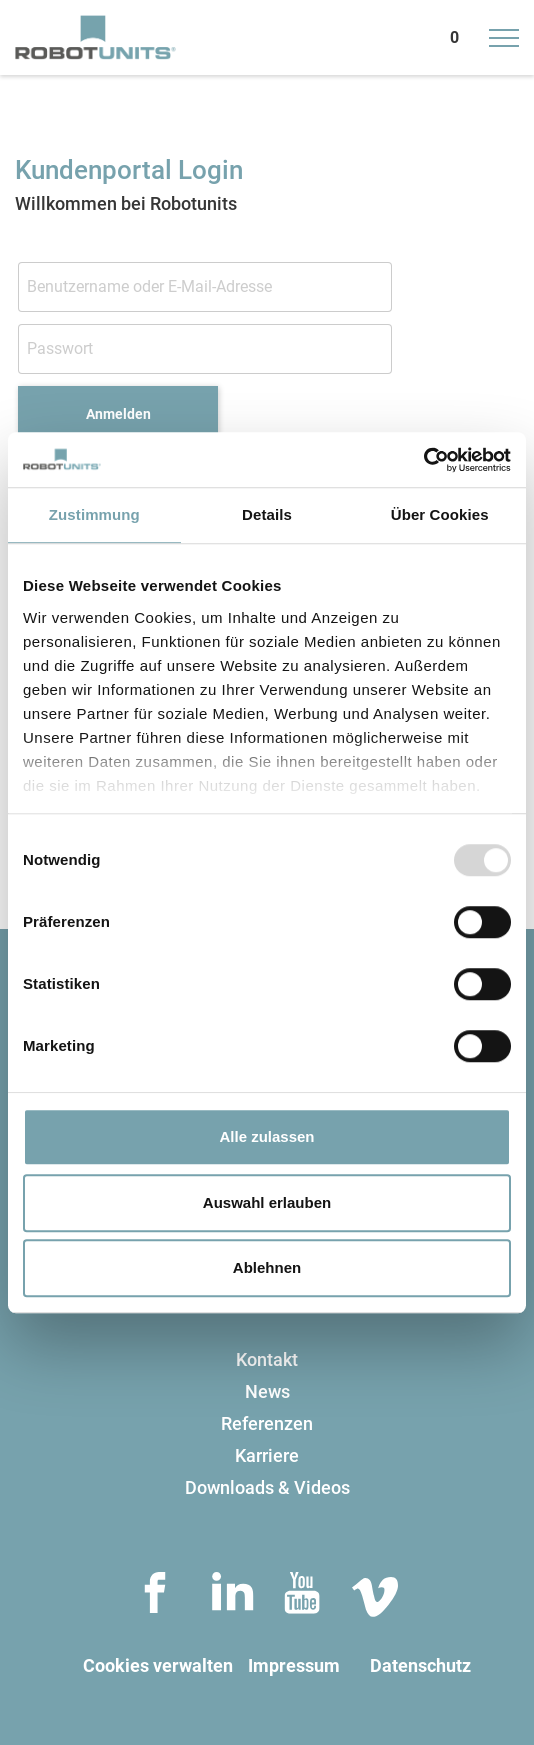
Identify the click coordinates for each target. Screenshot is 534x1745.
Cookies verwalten (158, 1665)
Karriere (267, 1455)
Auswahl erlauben (267, 1202)
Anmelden (118, 414)
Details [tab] (267, 514)
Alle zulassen (266, 1136)
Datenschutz (420, 1665)
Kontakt (267, 1359)
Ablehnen (267, 1267)
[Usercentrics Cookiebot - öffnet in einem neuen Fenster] (423, 460)
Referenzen (267, 1423)
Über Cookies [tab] (440, 514)
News (267, 1391)
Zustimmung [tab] (94, 514)
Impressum (294, 1665)
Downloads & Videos (267, 1487)
